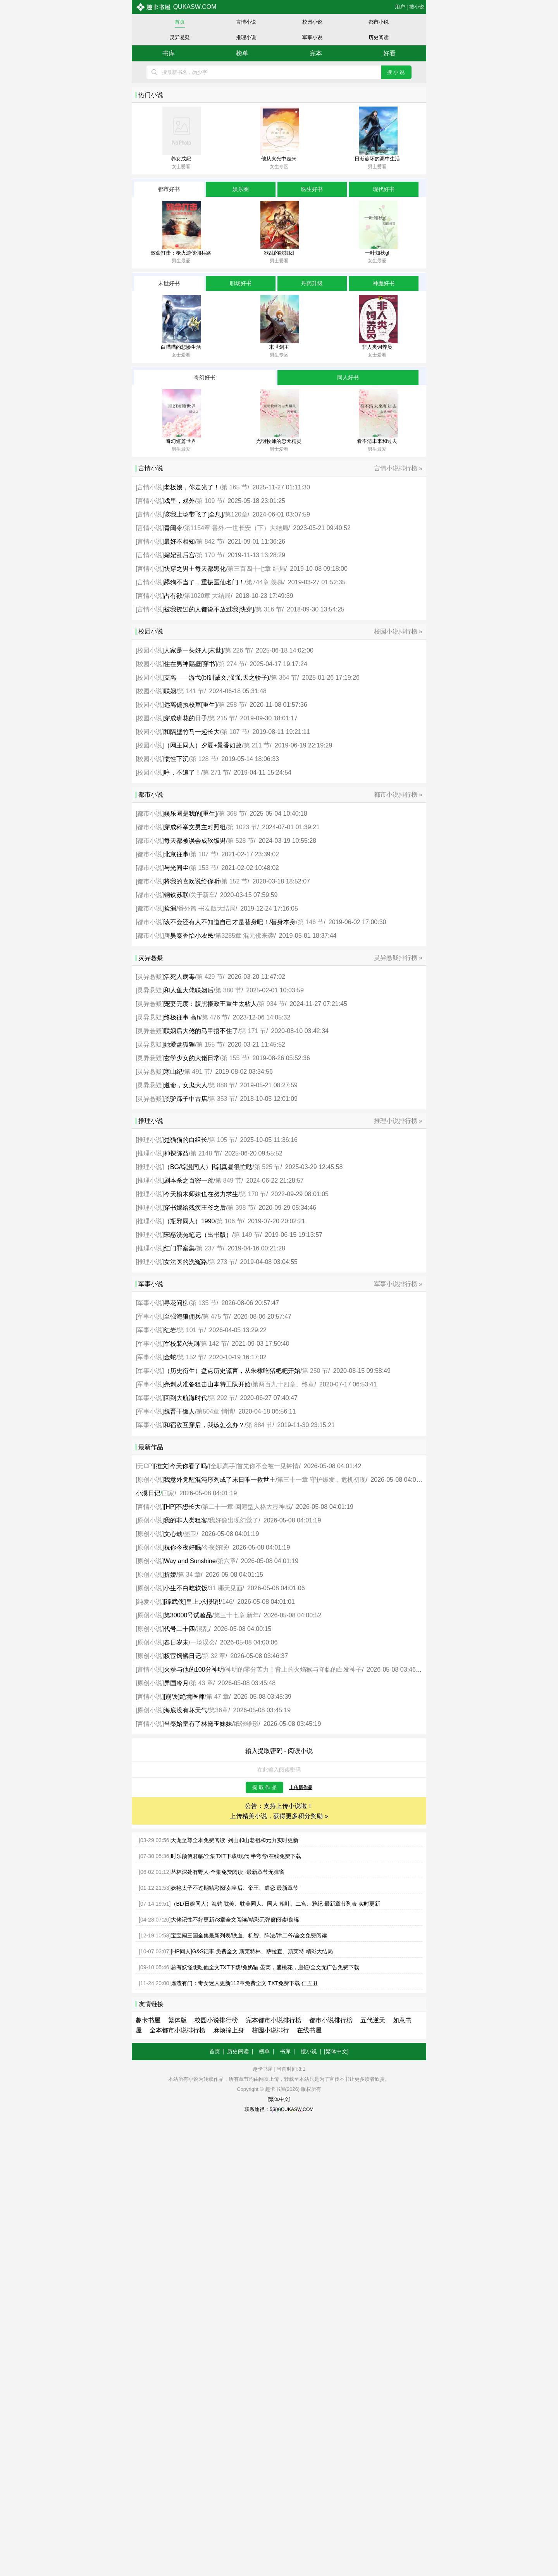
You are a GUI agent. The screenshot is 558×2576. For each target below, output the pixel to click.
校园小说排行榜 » (398, 631)
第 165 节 (234, 487)
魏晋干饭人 (179, 1411)
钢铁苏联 (176, 895)
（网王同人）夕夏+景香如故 (203, 745)
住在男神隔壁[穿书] (190, 664)
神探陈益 (176, 1153)
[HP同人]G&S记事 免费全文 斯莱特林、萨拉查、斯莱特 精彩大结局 (252, 1951)
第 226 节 (238, 650)
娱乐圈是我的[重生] (190, 813)
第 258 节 (232, 704)
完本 (316, 53)
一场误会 (202, 1642)
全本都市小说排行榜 (177, 2030)
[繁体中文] (336, 2051)
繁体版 (177, 2020)
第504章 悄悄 (214, 1411)
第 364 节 (284, 677)
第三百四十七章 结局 (256, 568)
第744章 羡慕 (264, 582)
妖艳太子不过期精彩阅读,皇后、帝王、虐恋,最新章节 (235, 1888)
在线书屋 (309, 2030)
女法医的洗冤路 (185, 1262)
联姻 (170, 691)
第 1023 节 (242, 827)
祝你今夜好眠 (182, 1547)
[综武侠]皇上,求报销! (192, 1601)
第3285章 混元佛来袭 (244, 935)
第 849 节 (228, 1180)
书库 (168, 53)
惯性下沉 (176, 759)
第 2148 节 (205, 1153)
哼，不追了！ (182, 772)
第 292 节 (222, 1398)
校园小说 (312, 22)
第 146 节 (311, 922)
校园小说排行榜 (216, 2020)
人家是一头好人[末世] (193, 650)
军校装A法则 (181, 1343)
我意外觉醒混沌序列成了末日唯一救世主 (220, 1479)
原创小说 (149, 1479)
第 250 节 (315, 1370)
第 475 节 (216, 1316)
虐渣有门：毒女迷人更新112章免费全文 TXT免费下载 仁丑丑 (244, 1983)
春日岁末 (176, 1642)
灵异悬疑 (180, 37)
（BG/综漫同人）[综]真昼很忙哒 (208, 1167)
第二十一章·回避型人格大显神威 (246, 1506)
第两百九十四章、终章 (283, 1384)
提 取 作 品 (264, 1787)
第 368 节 (232, 813)
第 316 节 (269, 609)
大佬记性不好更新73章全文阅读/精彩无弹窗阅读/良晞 (235, 1920)
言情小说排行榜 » (398, 468)
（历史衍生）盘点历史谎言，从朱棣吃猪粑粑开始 (232, 1370)
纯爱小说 (149, 1601)
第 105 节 (222, 1139)
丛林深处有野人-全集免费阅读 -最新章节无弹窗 (227, 1872)
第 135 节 (203, 1303)
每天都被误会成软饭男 (195, 840)
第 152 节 (234, 881)
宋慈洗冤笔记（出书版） (198, 1234)
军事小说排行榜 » (398, 1284)
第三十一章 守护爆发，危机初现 (321, 1479)
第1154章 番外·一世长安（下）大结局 (236, 528)
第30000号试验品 (188, 1615)
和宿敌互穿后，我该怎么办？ (204, 1425)
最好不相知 (179, 541)
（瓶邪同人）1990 (189, 1221)
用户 (400, 7)
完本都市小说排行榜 (273, 2020)
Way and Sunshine (190, 1561)
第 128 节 (203, 759)
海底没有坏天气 (185, 1710)
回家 (168, 1493)
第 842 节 (209, 541)
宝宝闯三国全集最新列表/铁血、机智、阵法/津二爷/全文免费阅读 (249, 1935)
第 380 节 (228, 990)
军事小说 (312, 37)
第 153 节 (203, 867)
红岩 (170, 1330)
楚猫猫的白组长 (185, 1139)
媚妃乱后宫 (179, 555)
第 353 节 (222, 1098)
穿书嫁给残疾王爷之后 (195, 1207)
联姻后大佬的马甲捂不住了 (201, 1031)
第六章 (226, 1561)
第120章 (236, 514)
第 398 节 (240, 1207)
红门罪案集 (179, 1248)
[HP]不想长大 (182, 1506)
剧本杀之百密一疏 (189, 1180)
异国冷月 (176, 1683)
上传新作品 (300, 1787)
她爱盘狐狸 (179, 1044)
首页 (180, 22)
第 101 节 (191, 1330)
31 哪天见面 (225, 1588)
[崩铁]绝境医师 (184, 1696)
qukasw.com (176, 6)
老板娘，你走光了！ (192, 487)
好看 (389, 53)
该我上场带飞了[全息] (193, 514)
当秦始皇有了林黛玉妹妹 (198, 1723)
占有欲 (173, 595)
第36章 (218, 1710)
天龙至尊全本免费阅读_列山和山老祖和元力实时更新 (235, 1840)
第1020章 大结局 (207, 595)
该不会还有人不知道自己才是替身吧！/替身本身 (230, 922)
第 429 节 (209, 976)
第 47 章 (217, 1696)
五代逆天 (372, 2020)
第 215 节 (222, 718)
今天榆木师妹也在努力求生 (201, 1194)
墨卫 (190, 1534)
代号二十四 (179, 1628)
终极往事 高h (182, 1017)
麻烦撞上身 (228, 2030)
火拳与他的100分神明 (194, 1669)
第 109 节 (209, 501)
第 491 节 (197, 1071)
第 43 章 (201, 1683)
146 (227, 1601)
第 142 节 (214, 1343)
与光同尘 (176, 867)
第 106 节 (230, 1221)
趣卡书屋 (148, 2020)
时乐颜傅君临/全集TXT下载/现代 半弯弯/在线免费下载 (236, 1856)
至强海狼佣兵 (182, 1316)
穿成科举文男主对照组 (195, 827)
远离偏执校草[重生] (190, 704)
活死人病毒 (179, 976)
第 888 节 (222, 1085)
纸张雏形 (246, 1723)
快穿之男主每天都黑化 (195, 568)
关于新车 (202, 895)
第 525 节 (267, 1167)
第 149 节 (247, 1234)
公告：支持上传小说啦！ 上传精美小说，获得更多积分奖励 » (279, 1811)
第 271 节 (216, 772)
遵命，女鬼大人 (185, 1085)
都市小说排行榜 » (398, 794)
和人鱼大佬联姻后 (189, 990)
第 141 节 (191, 691)
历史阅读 (379, 37)
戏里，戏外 (179, 501)
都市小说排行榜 (331, 2020)
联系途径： (279, 2109)
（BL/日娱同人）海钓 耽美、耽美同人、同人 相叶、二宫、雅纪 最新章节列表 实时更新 (276, 1904)
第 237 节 (209, 1248)
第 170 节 (209, 555)
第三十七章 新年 (236, 1615)
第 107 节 (234, 731)
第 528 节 (240, 840)
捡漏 (170, 908)
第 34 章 (189, 1574)
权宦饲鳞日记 (182, 1656)
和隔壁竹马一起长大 (192, 731)
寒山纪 (173, 1071)
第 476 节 (215, 1017)
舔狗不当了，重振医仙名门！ (204, 582)
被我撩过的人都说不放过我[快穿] (209, 609)
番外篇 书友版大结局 (206, 908)
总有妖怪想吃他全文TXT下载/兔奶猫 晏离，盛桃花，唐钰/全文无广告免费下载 (265, 1967)
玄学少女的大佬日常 (192, 1058)
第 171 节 (253, 1031)
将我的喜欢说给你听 (192, 881)
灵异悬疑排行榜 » (398, 957)
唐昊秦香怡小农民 (189, 935)
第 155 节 (209, 1044)
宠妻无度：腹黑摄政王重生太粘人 (210, 1003)
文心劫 (173, 1534)
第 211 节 (257, 745)
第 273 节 (222, 1262)
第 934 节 (271, 1003)
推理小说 (246, 37)
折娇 (170, 1574)
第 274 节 (232, 664)
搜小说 (416, 7)
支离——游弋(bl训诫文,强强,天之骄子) (216, 677)
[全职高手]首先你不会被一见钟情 (253, 1466)
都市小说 (379, 22)
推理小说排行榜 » (398, 1121)
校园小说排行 (270, 2030)
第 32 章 (214, 1656)
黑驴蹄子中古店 (185, 1098)
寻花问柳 (176, 1303)
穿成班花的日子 (185, 718)
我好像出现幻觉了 (233, 1520)
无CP (144, 1466)
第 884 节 (259, 1425)
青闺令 (173, 528)
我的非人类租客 (185, 1520)
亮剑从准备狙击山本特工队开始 (207, 1384)
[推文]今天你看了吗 (180, 1466)
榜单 (242, 53)
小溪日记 (148, 1493)
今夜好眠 (215, 1547)
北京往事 (176, 854)
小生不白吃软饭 (185, 1588)
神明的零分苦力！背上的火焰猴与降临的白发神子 (294, 1669)
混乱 (202, 1628)
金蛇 (170, 1357)
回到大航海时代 (185, 1398)
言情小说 (246, 22)
